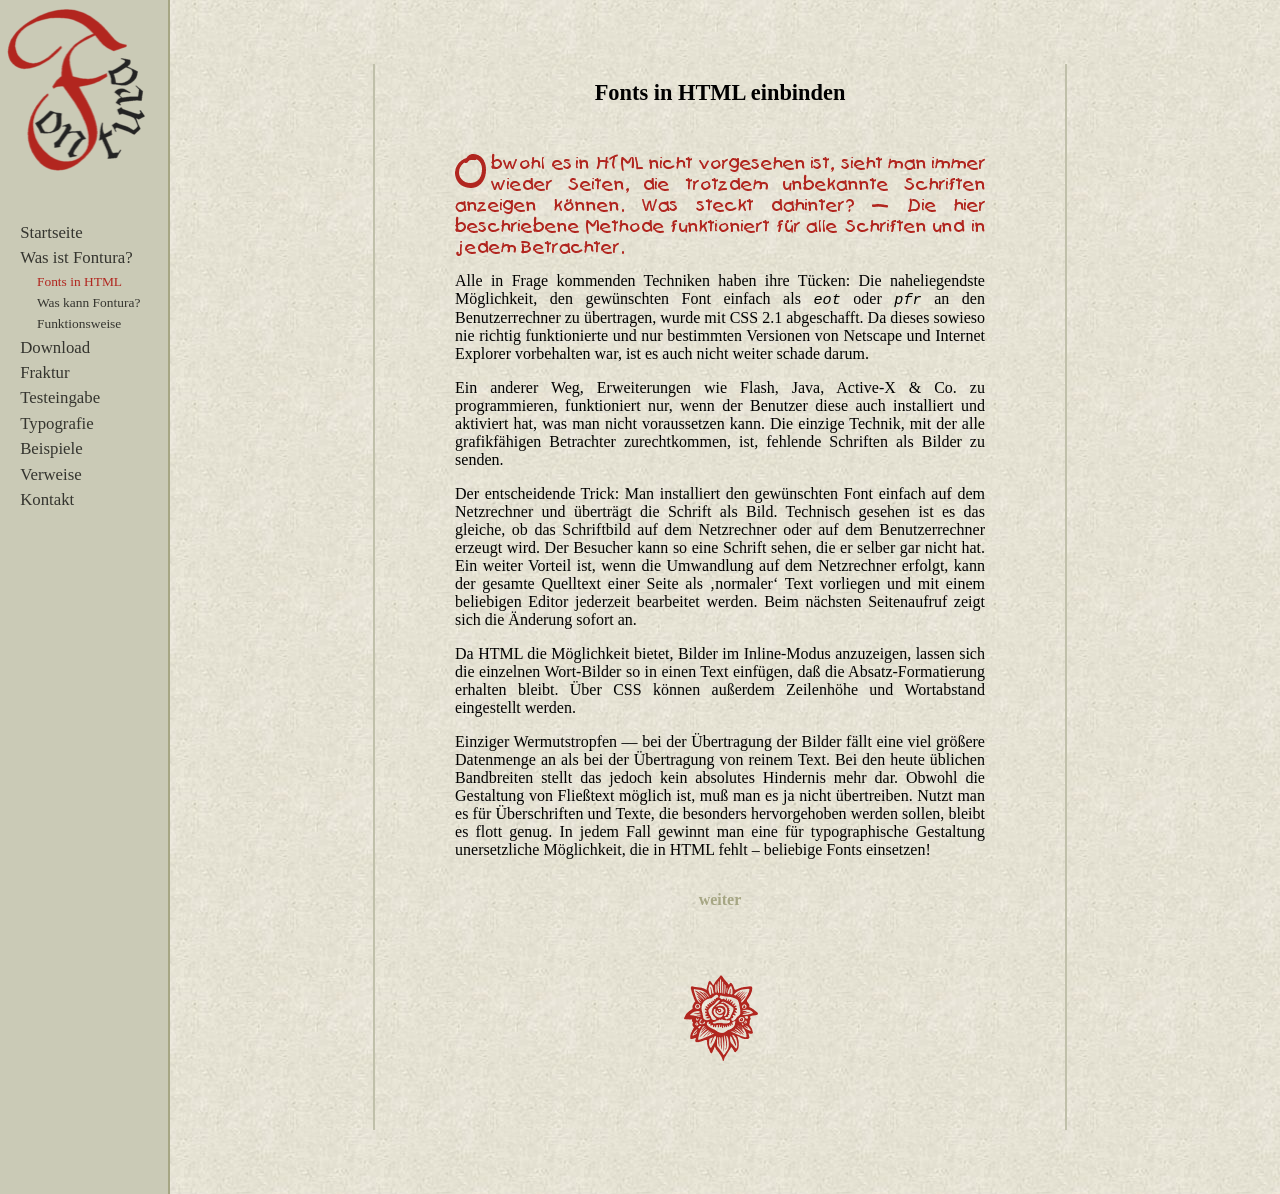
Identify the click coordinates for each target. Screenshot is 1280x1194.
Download (55, 347)
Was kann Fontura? (88, 302)
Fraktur (44, 372)
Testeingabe (60, 397)
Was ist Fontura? (76, 257)
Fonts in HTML (79, 281)
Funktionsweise (79, 323)
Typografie (56, 423)
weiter (720, 899)
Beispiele (51, 448)
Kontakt (47, 499)
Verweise (51, 474)
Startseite (51, 232)
